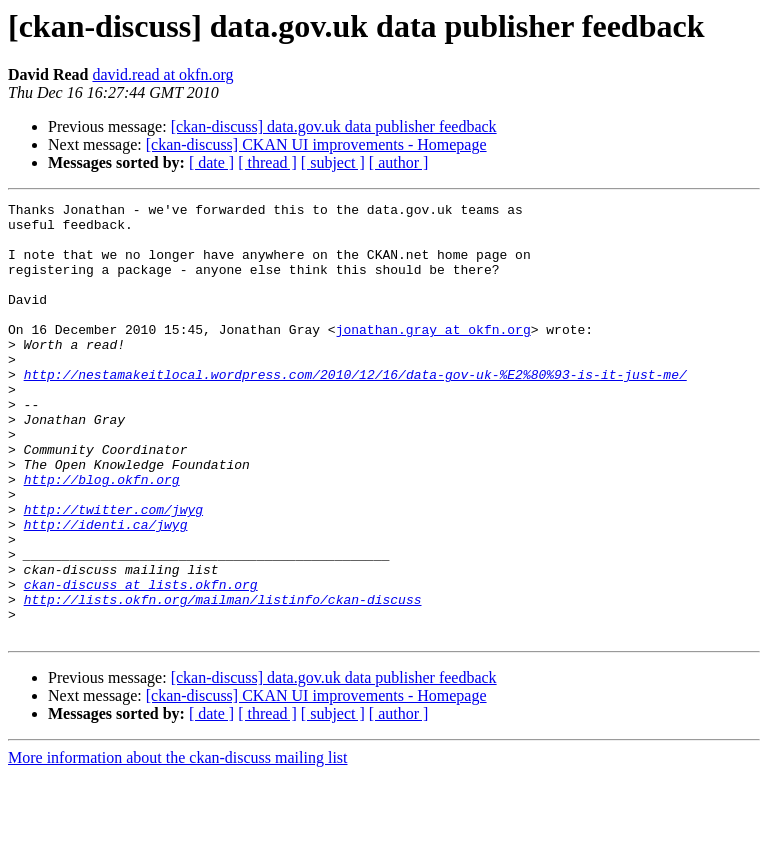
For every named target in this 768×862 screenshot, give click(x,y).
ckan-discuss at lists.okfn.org (141, 662)
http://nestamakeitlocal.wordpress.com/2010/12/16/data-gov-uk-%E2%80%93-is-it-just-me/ (355, 410)
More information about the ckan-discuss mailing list (178, 844)
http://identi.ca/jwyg (106, 590)
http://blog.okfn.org (102, 536)
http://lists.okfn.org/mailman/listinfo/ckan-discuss (223, 680)
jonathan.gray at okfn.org (433, 356)
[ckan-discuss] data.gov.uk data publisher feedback (334, 126)
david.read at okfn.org (162, 74)
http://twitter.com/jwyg (113, 572)
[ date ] (211, 162)
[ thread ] (267, 162)
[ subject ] (333, 162)
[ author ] (399, 162)
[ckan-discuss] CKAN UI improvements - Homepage (316, 144)
